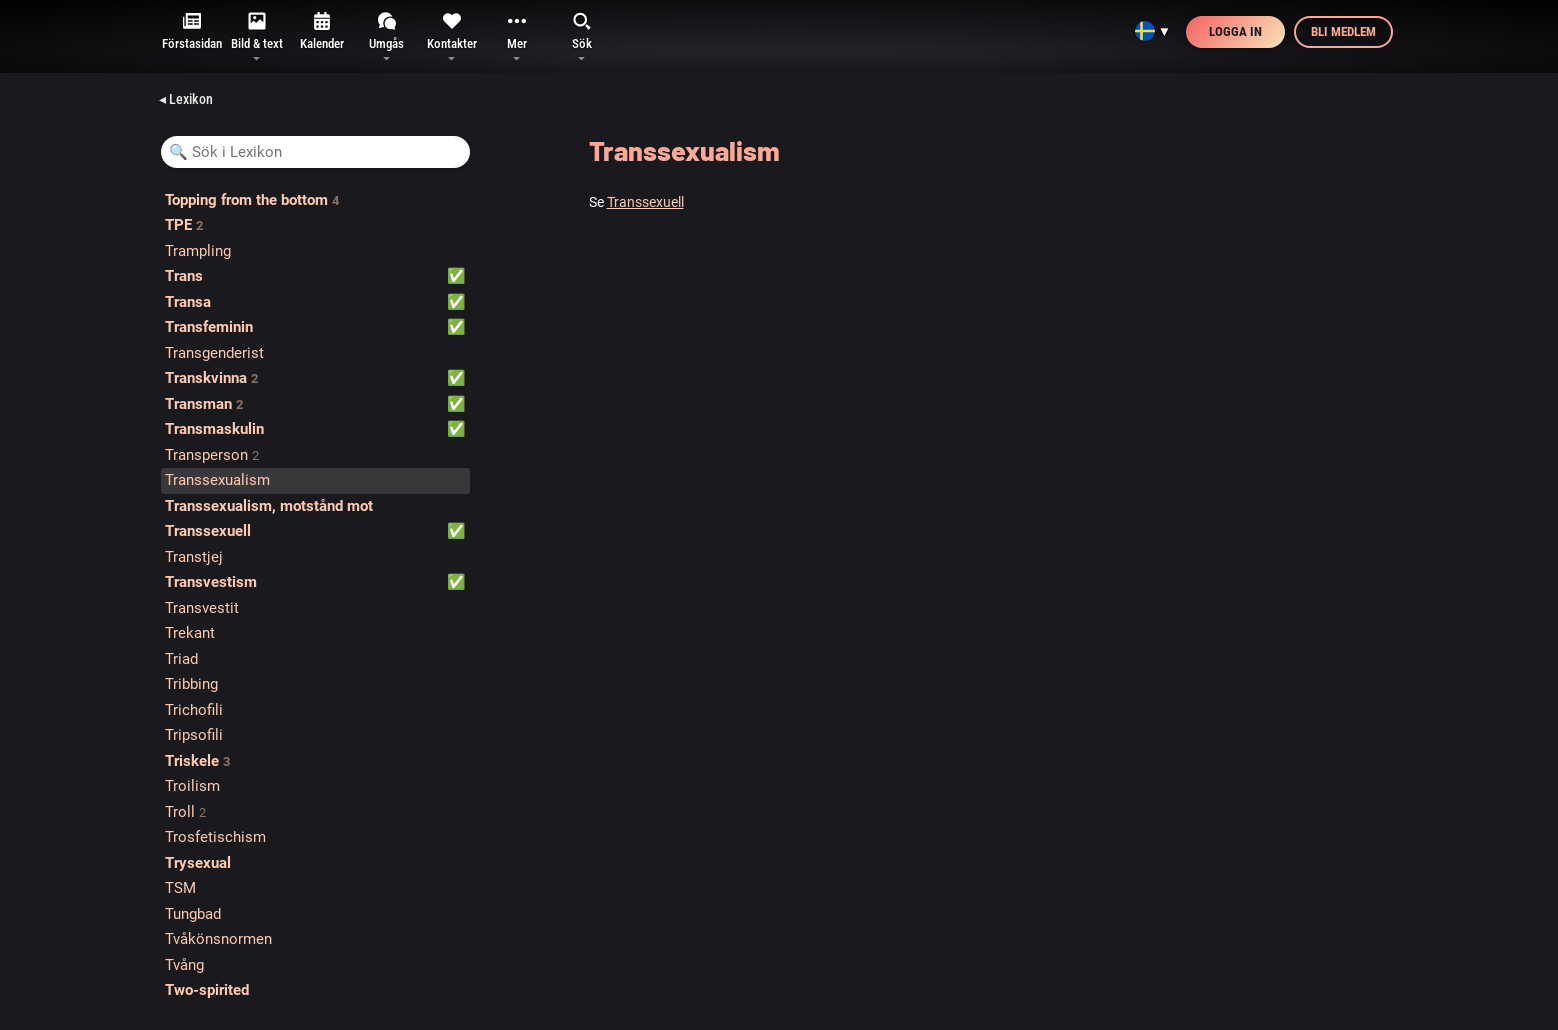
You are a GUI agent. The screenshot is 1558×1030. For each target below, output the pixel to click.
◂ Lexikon (186, 99)
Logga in (1235, 31)
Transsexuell (645, 202)
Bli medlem (1343, 31)
